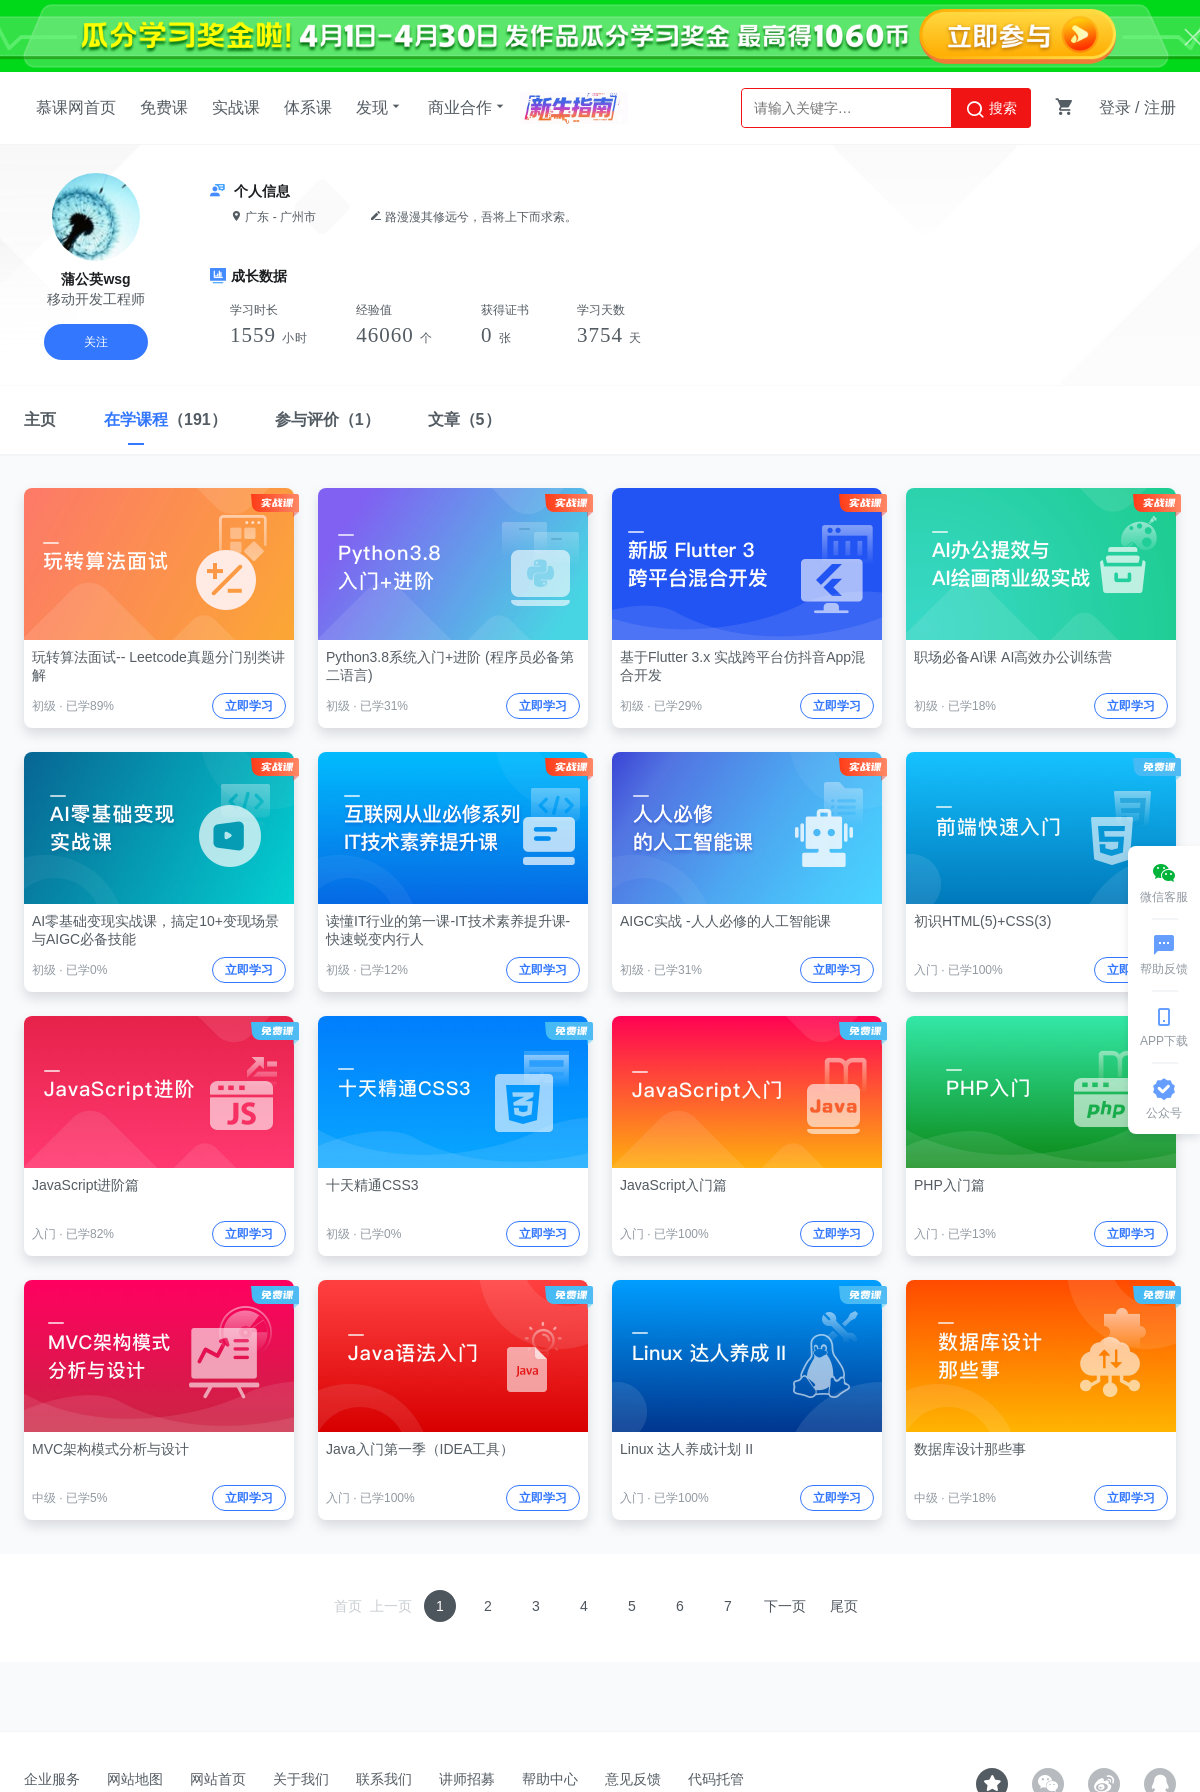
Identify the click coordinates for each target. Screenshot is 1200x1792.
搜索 (991, 109)
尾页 (844, 1606)
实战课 (236, 107)
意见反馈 (633, 1779)
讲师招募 (467, 1779)
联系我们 (384, 1779)
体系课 (308, 107)
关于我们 (301, 1779)
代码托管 (716, 1779)
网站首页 (218, 1779)
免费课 (164, 107)
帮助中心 (550, 1779)
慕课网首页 (76, 107)
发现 (380, 107)
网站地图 (135, 1779)
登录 (1115, 107)
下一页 (785, 1606)
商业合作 (468, 107)
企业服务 (52, 1779)
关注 (96, 342)
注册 (1160, 107)
